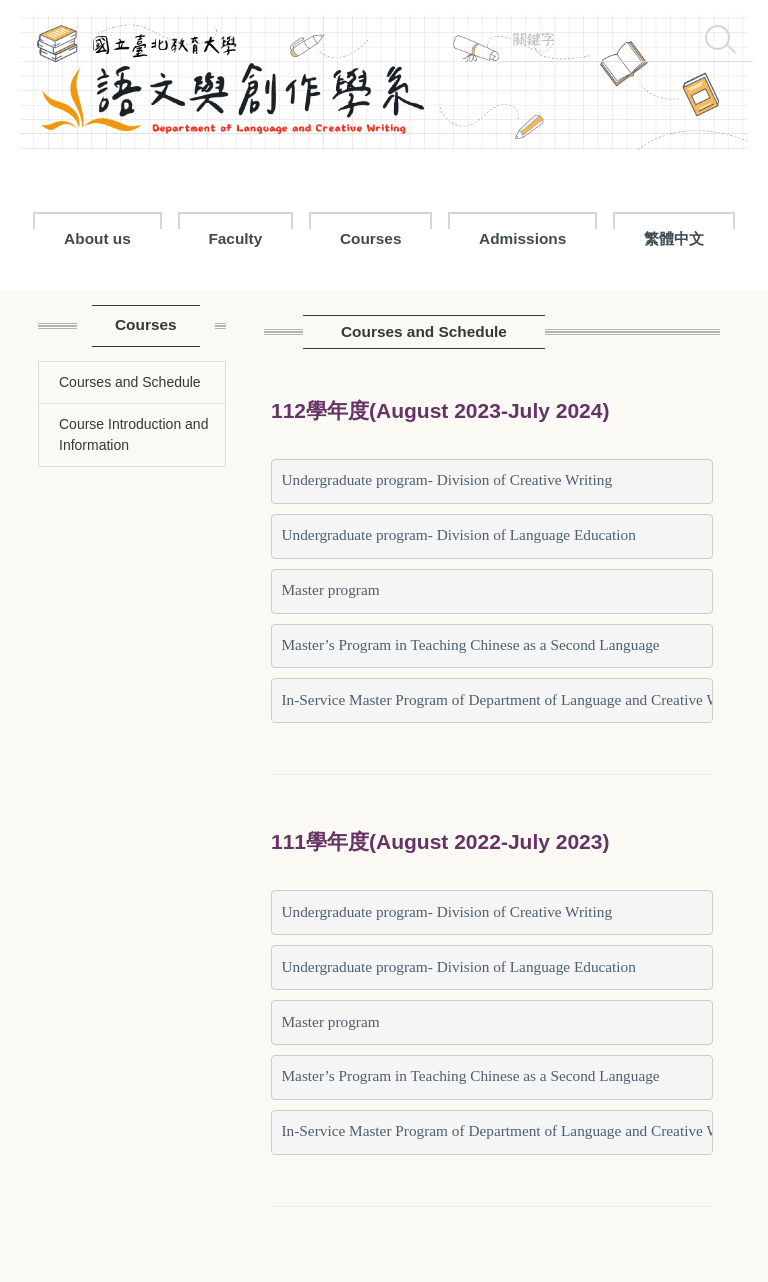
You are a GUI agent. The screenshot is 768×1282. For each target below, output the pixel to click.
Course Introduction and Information (133, 434)
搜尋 (720, 39)
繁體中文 (674, 238)
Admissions (522, 238)
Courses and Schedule (130, 382)
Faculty (235, 238)
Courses (371, 238)
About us (97, 238)
